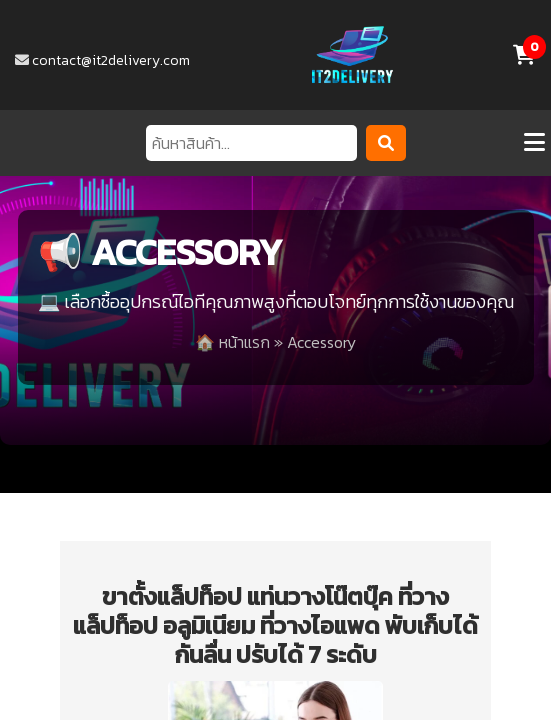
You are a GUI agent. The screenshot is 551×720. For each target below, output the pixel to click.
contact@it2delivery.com (111, 60)
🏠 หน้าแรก (232, 342)
